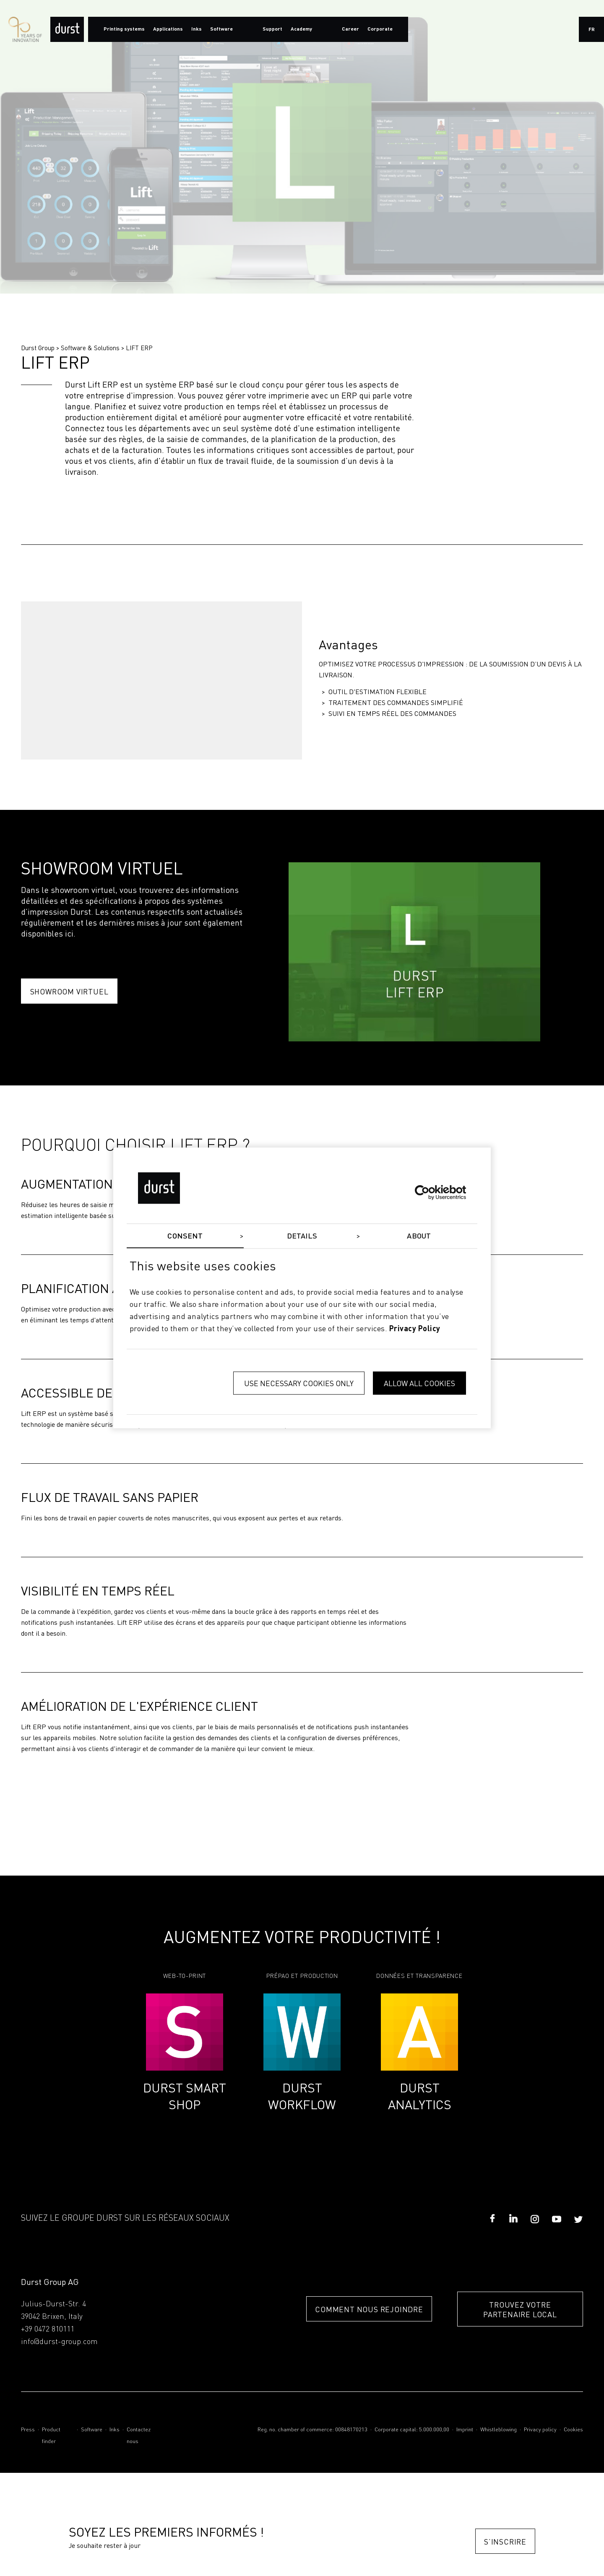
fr (591, 29)
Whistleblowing (498, 2430)
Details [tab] (302, 1236)
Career (350, 29)
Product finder (51, 2435)
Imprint (464, 2430)
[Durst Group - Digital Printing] (67, 29)
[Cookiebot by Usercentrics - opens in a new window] (429, 1192)
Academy (301, 29)
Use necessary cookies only (299, 1383)
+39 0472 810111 (47, 2329)
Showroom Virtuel (69, 991)
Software (91, 2430)
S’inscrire (505, 2541)
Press (28, 2430)
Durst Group (38, 347)
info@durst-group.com (59, 2342)
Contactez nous (139, 2435)
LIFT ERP (139, 347)
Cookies (573, 2430)
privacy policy (414, 1329)
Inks (114, 2430)
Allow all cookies (419, 1383)
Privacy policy (540, 2430)
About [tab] (419, 1236)
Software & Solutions (90, 347)
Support (272, 29)
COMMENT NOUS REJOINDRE (369, 2309)
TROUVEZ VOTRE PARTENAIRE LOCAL (520, 2309)
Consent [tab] (185, 1236)
